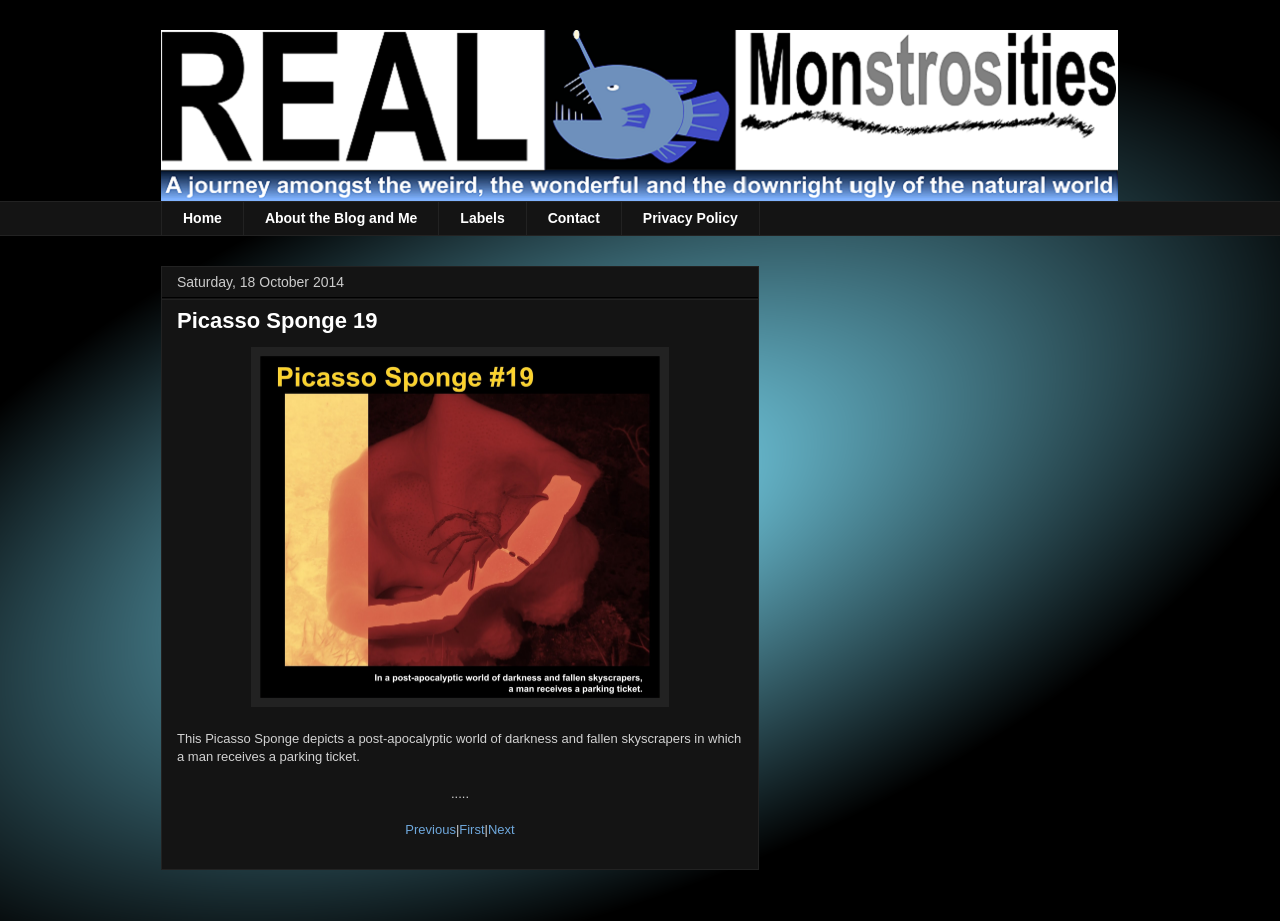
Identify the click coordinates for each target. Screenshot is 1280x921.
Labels (482, 218)
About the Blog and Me (341, 218)
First (471, 829)
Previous (430, 829)
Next (501, 829)
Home (202, 218)
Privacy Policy (690, 218)
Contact (574, 218)
